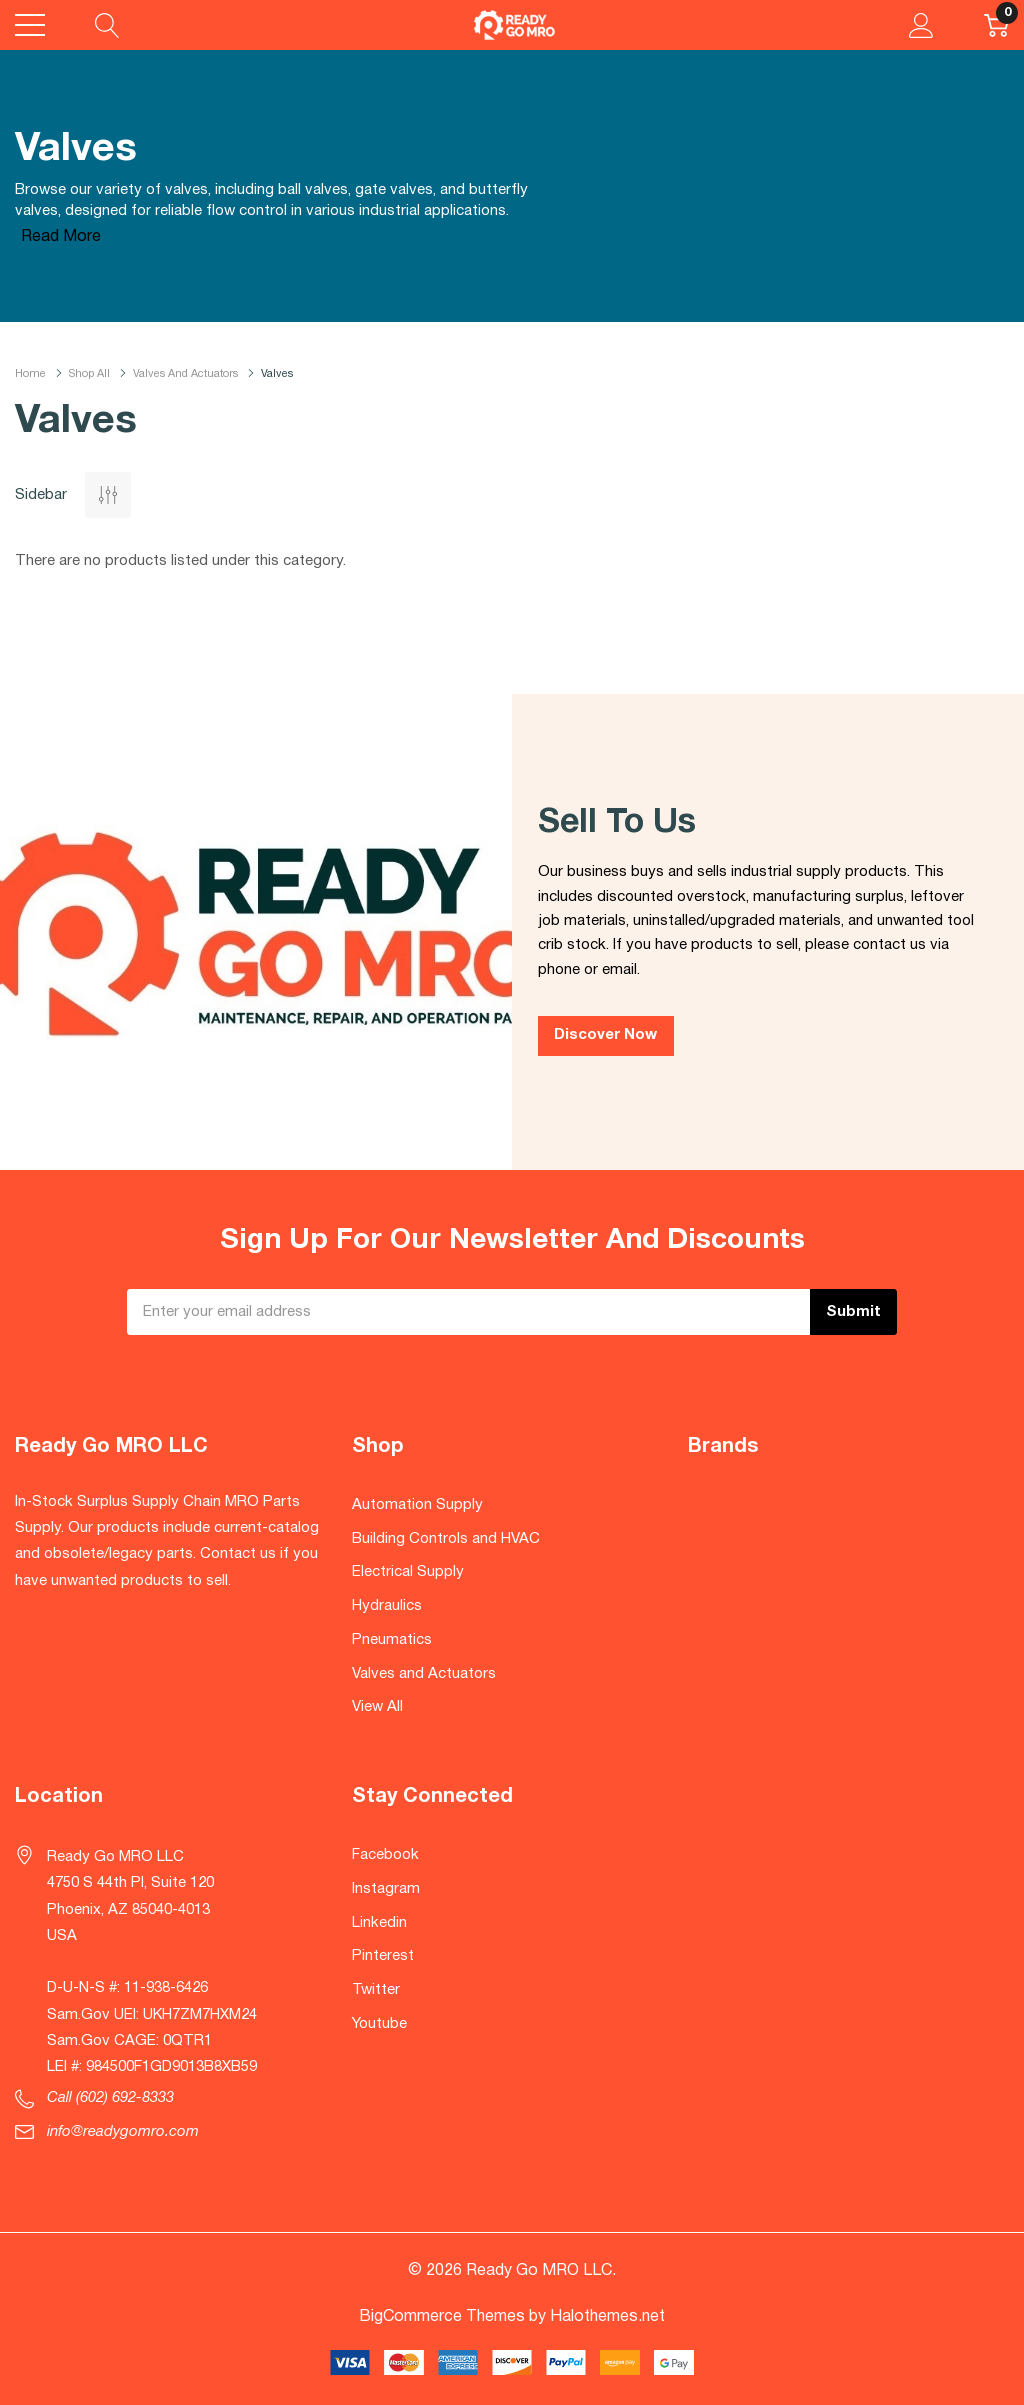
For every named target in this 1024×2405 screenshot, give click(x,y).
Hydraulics (387, 1606)
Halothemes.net (607, 2317)
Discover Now (605, 1035)
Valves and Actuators (424, 1674)
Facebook (385, 1855)
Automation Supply (417, 1505)
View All (377, 1707)
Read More (61, 237)
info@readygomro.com (123, 2132)
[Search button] (107, 25)
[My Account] (921, 25)
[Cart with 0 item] (996, 25)
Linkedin (379, 1923)
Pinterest (383, 1956)
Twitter (376, 1990)
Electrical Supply (408, 1572)
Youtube (379, 2024)
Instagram (386, 1889)
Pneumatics (392, 1640)
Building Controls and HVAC (446, 1539)
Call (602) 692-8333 (110, 2098)
